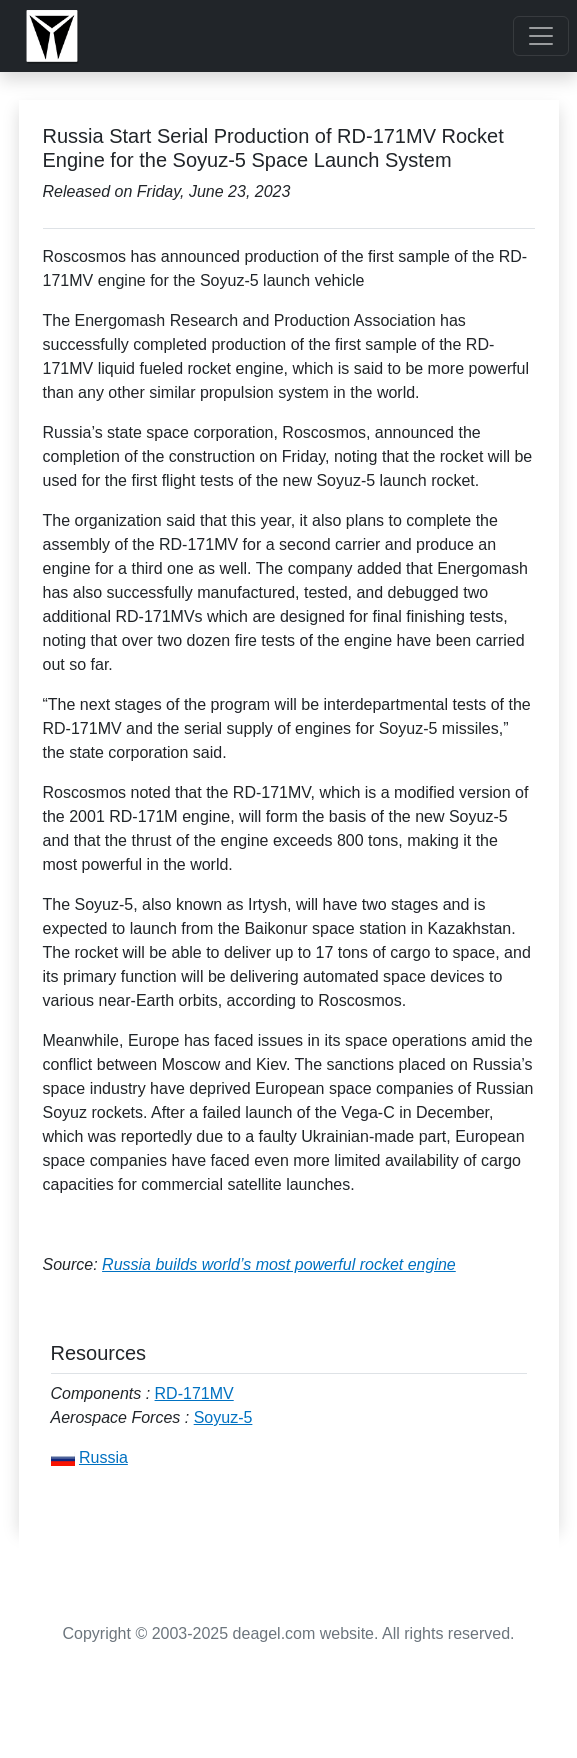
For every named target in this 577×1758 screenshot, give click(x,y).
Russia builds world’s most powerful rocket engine (279, 1264)
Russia (103, 1457)
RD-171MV (194, 1393)
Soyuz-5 (223, 1417)
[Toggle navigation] (541, 36)
